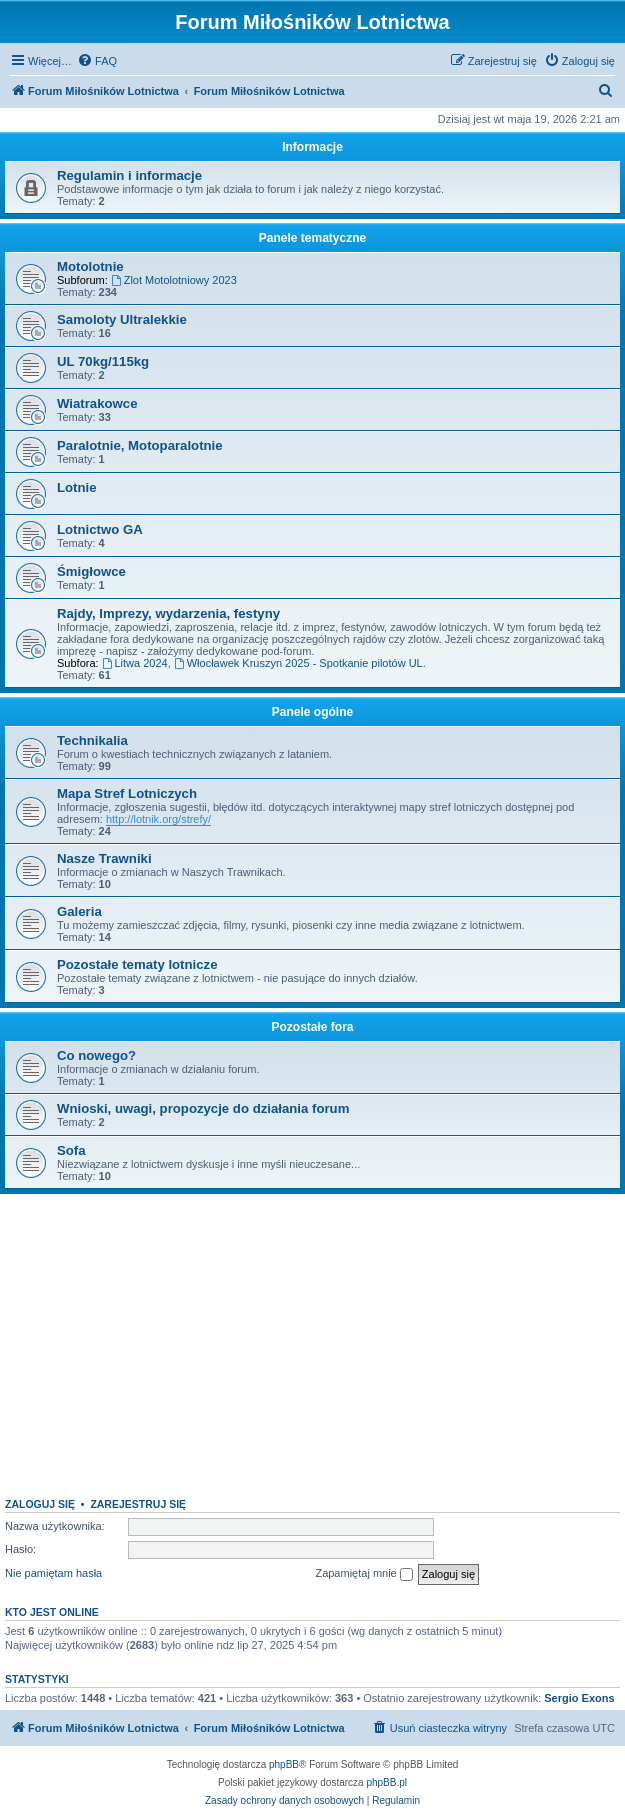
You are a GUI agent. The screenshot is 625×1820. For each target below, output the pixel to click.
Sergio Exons (579, 1698)
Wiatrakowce (97, 403)
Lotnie (77, 487)
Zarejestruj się (138, 1504)
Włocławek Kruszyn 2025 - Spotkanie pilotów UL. (300, 663)
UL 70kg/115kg (103, 361)
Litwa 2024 (135, 663)
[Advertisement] (312, 1338)
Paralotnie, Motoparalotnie (140, 445)
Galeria (79, 911)
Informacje (312, 147)
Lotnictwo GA (100, 529)
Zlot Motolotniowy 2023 (174, 280)
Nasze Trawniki (104, 858)
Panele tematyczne (312, 238)
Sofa (71, 1150)
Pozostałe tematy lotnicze (137, 964)
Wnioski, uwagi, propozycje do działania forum (203, 1108)
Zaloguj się (40, 1504)
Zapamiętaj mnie (363, 1574)
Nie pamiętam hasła (53, 1573)
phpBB (284, 1764)
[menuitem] (97, 61)
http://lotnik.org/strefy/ (158, 819)
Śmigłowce (91, 571)
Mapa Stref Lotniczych (127, 793)
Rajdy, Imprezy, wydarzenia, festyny (168, 613)
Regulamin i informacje (129, 175)
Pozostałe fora (312, 1027)
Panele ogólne (312, 712)
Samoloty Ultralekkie (122, 319)
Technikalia (92, 740)
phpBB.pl (386, 1782)
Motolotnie (90, 266)
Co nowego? (96, 1055)
